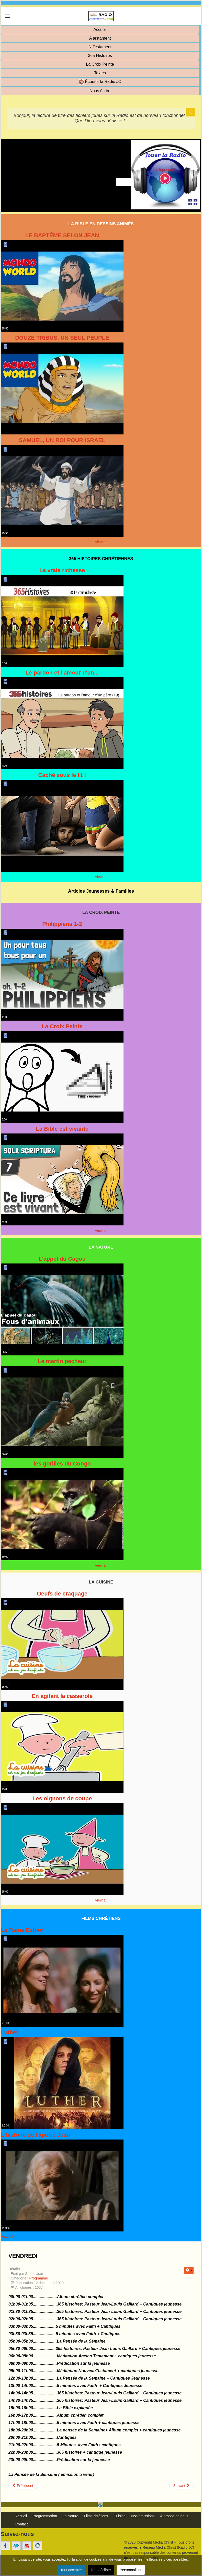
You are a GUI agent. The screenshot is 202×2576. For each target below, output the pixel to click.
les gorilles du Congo (62, 1463)
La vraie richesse (62, 570)
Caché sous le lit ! (62, 775)
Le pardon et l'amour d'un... (62, 672)
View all (101, 542)
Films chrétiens (96, 2516)
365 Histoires (100, 55)
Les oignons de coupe (62, 1798)
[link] (8, 16)
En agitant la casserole (62, 1696)
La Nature (70, 2516)
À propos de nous (174, 2516)
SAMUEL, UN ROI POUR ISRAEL (62, 440)
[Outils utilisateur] (189, 2270)
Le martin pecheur (62, 1361)
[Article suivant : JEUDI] (181, 2485)
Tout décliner (101, 2570)
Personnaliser (131, 2570)
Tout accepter (71, 2570)
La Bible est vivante (62, 1129)
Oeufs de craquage (62, 1593)
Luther (9, 2032)
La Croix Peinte (100, 64)
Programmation (44, 2516)
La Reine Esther (22, 1930)
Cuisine (120, 2516)
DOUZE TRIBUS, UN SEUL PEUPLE (62, 338)
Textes (100, 73)
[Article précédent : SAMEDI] (22, 2485)
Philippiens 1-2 (62, 924)
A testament (100, 38)
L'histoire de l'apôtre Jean (35, 2135)
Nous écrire (99, 91)
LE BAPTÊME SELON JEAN (62, 235)
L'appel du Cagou (62, 1259)
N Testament (99, 47)
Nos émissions (142, 2516)
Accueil (100, 29)
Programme (38, 2278)
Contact (21, 2524)
